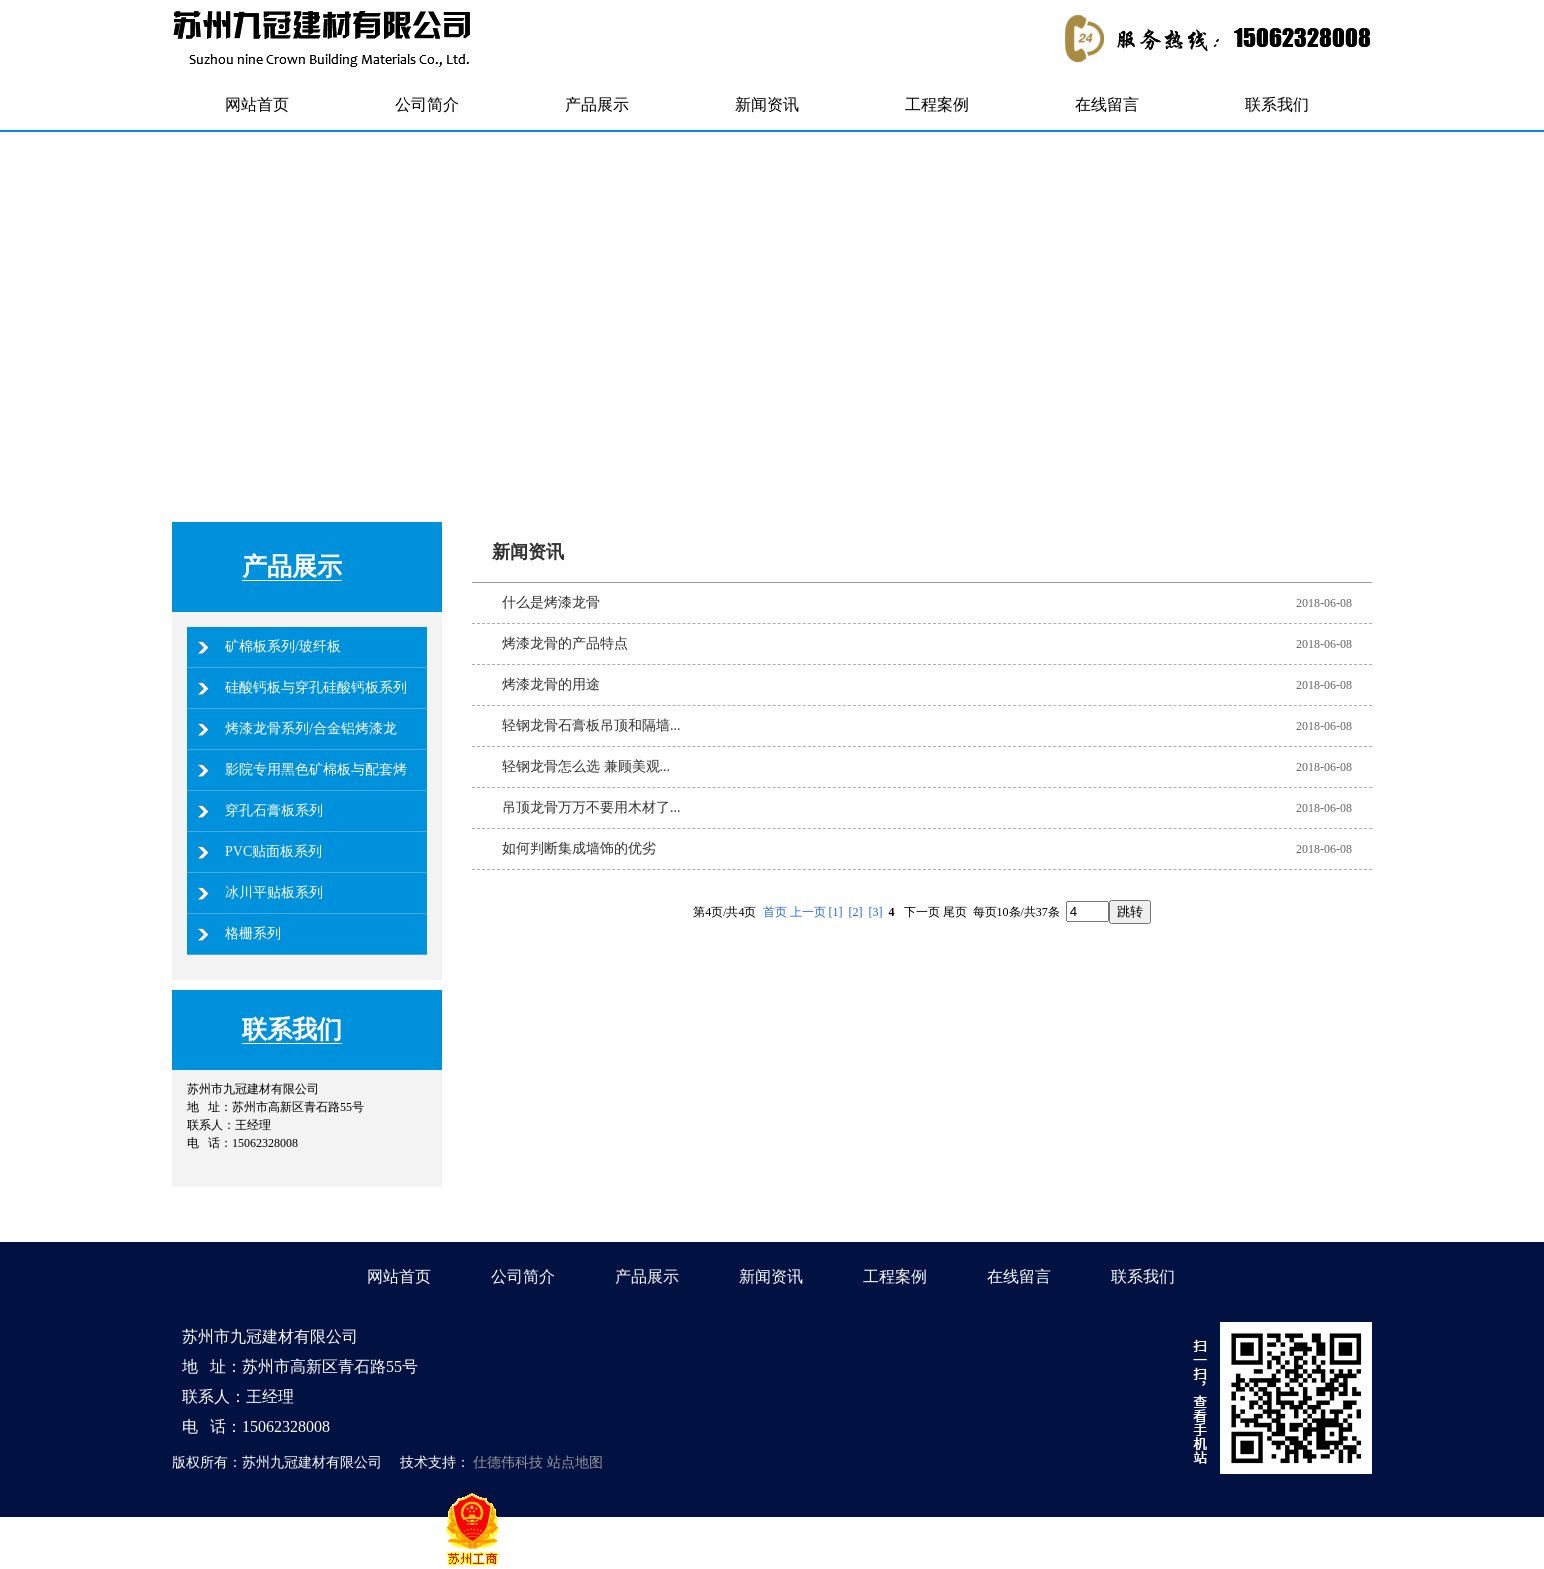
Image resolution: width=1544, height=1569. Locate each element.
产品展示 (292, 566)
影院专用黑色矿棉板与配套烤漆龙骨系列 (316, 789)
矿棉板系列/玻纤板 (283, 646)
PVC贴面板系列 (273, 851)
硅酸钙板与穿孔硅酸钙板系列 (316, 687)
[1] (836, 912)
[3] (876, 912)
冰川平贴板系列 (274, 892)
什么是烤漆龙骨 (551, 602)
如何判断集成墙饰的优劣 (579, 848)
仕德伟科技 (508, 1462)
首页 (775, 912)
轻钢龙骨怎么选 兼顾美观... (586, 766)
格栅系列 (253, 933)
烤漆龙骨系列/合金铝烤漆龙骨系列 (311, 748)
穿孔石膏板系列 (274, 810)
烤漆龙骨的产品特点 (565, 643)
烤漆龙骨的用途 (551, 684)
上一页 (808, 912)
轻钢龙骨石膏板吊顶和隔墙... (591, 725)
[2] (856, 912)
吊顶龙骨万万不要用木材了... (591, 807)
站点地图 (575, 1462)
